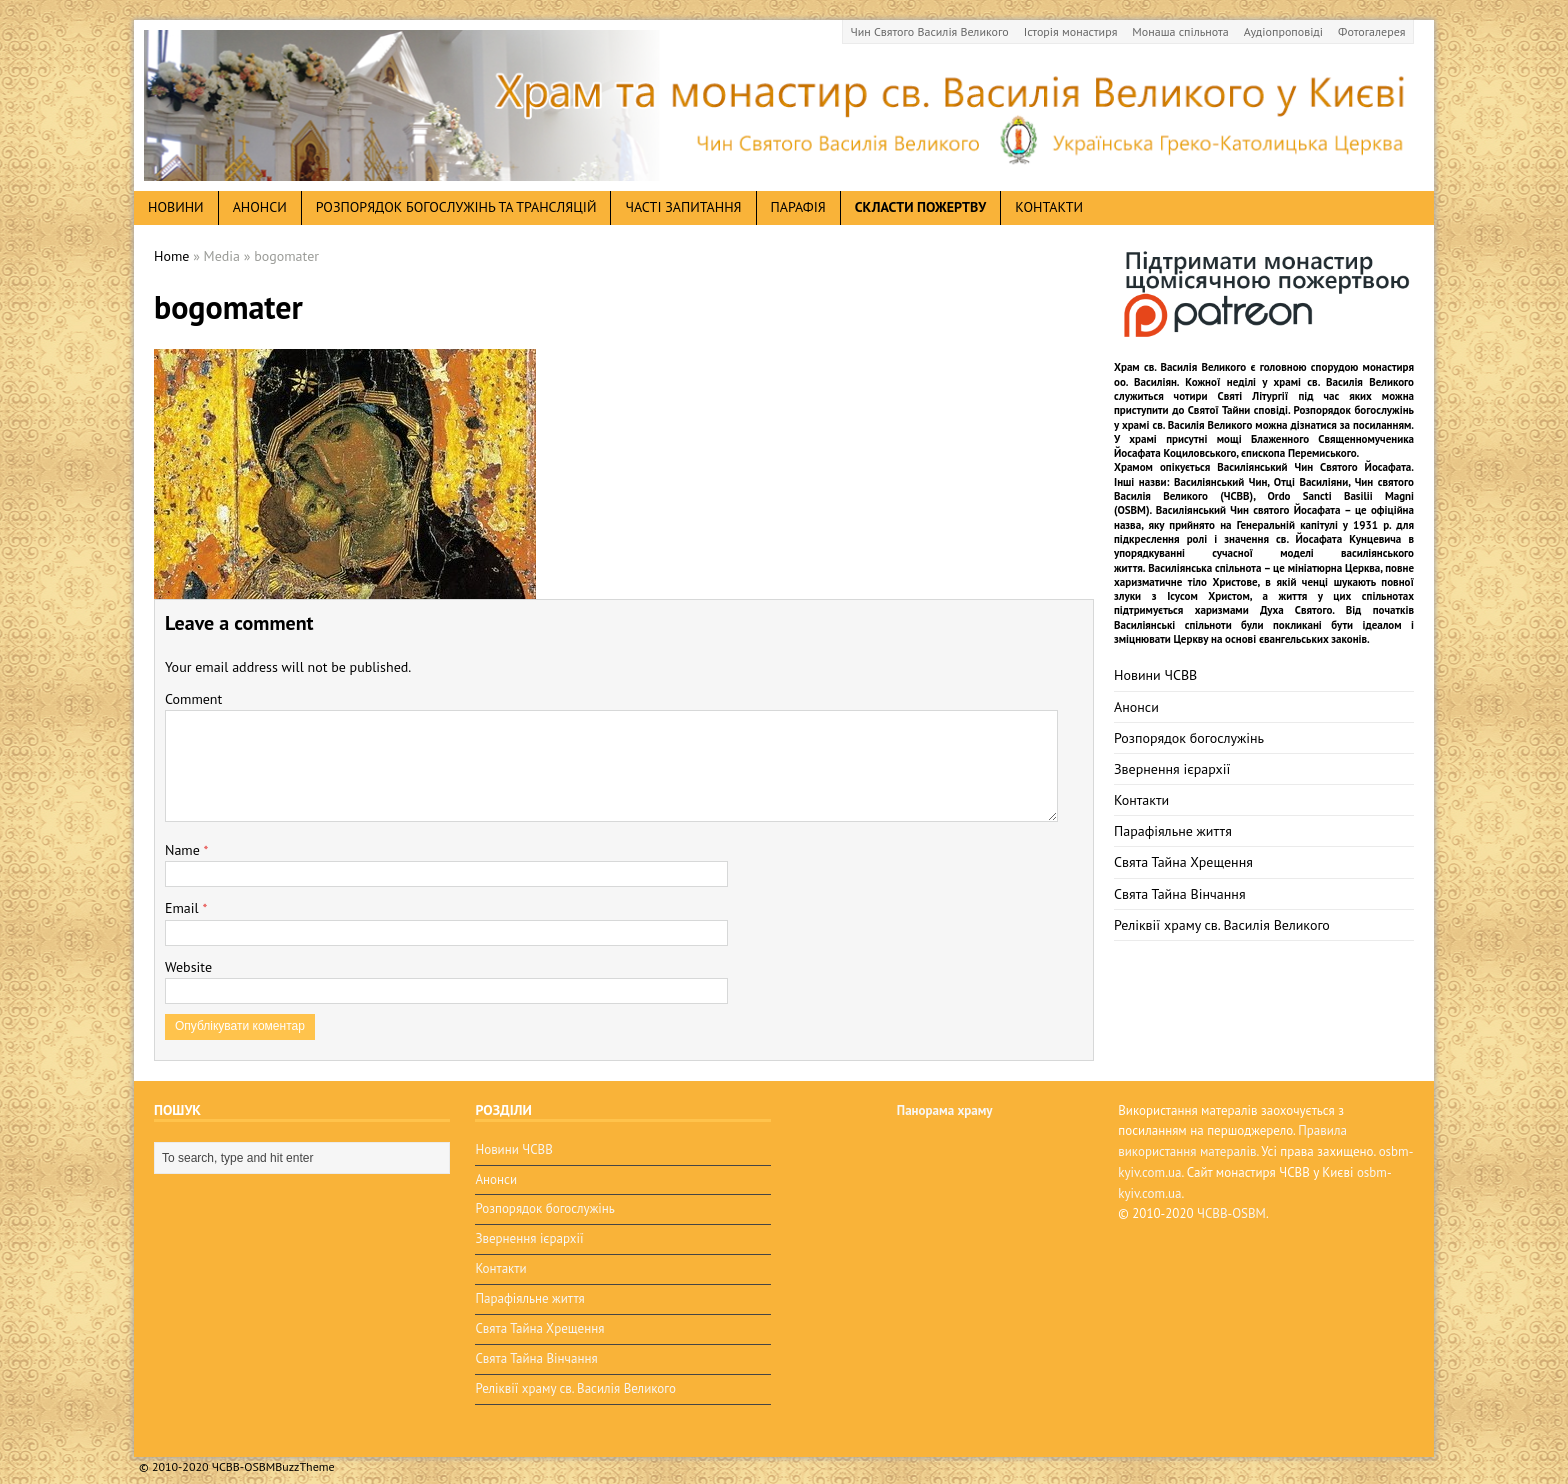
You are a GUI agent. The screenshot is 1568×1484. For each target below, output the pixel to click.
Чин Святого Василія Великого (930, 31)
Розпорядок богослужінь (1189, 738)
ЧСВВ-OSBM (1231, 1213)
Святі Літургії (1253, 396)
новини (176, 207)
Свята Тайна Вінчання (1180, 894)
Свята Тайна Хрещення (1183, 862)
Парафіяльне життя (1173, 831)
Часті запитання (683, 207)
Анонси (1136, 707)
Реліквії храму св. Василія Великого (1222, 925)
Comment (193, 699)
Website (188, 967)
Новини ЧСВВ (1155, 675)
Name (184, 850)
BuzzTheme (304, 1454)
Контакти (1049, 207)
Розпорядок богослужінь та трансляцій (456, 207)
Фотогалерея (1371, 31)
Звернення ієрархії (1172, 769)
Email (183, 908)
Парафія (798, 207)
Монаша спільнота (1180, 31)
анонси (260, 207)
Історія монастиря (1071, 31)
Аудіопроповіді (1283, 31)
